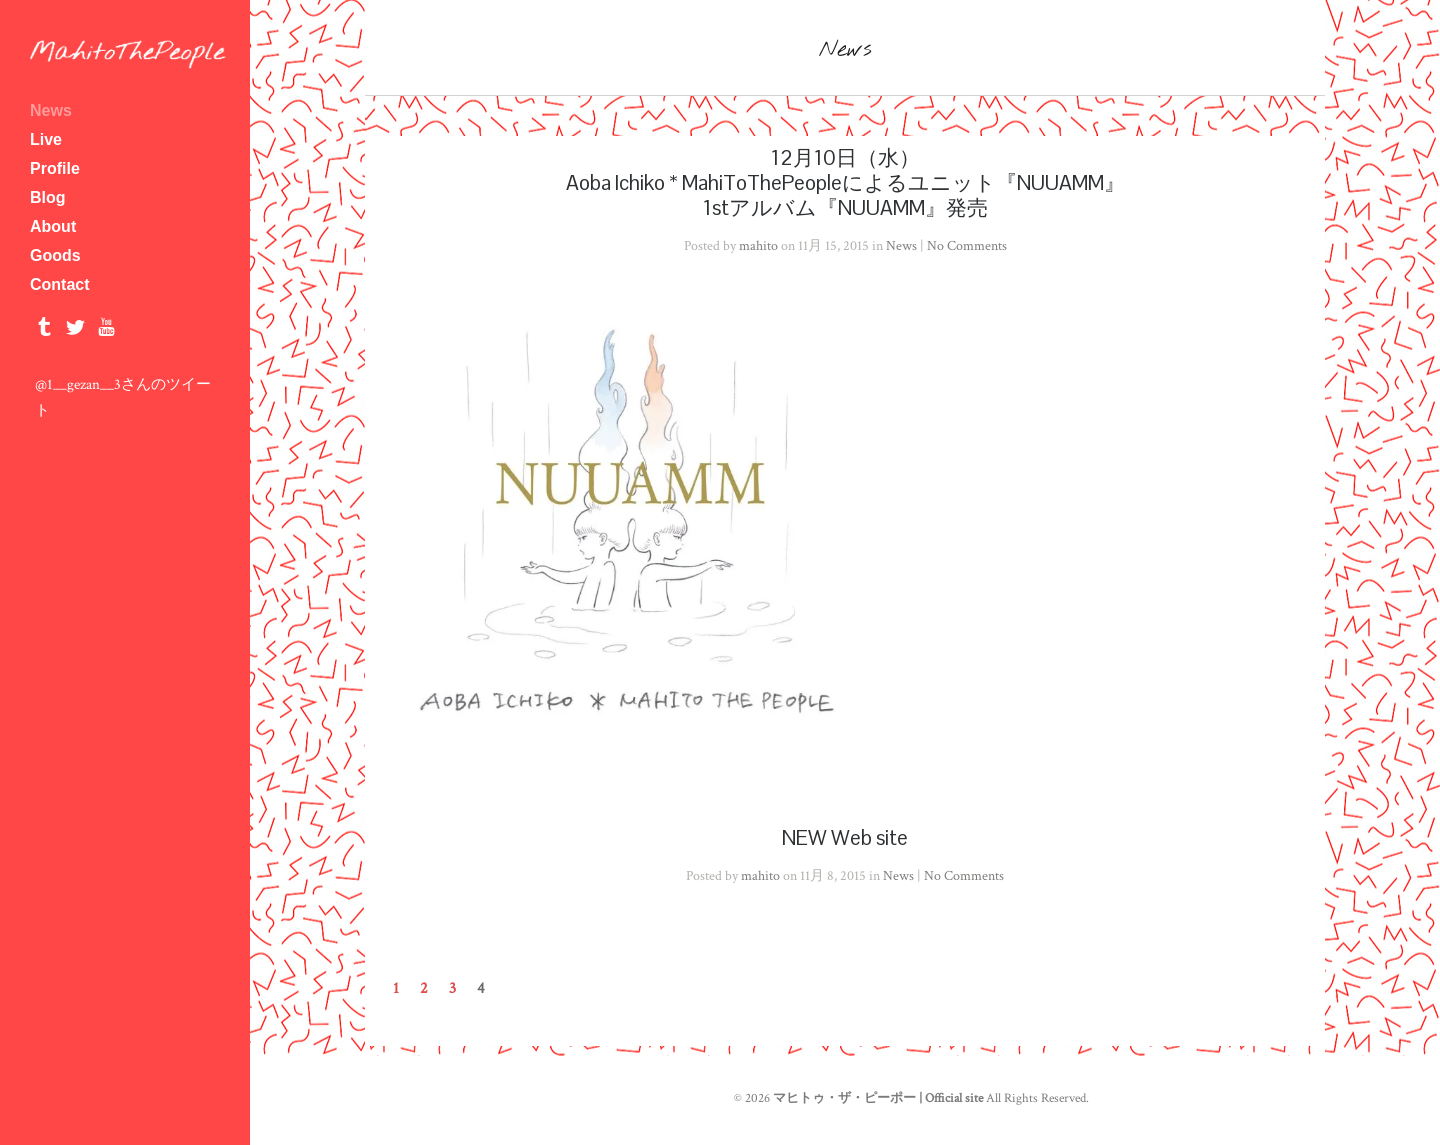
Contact (60, 284)
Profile (125, 169)
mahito (758, 246)
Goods (55, 255)
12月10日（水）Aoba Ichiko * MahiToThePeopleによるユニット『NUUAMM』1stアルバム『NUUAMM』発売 (845, 182)
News (51, 110)
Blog (48, 197)
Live (46, 139)
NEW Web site (845, 837)
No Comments (967, 246)
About (125, 227)
